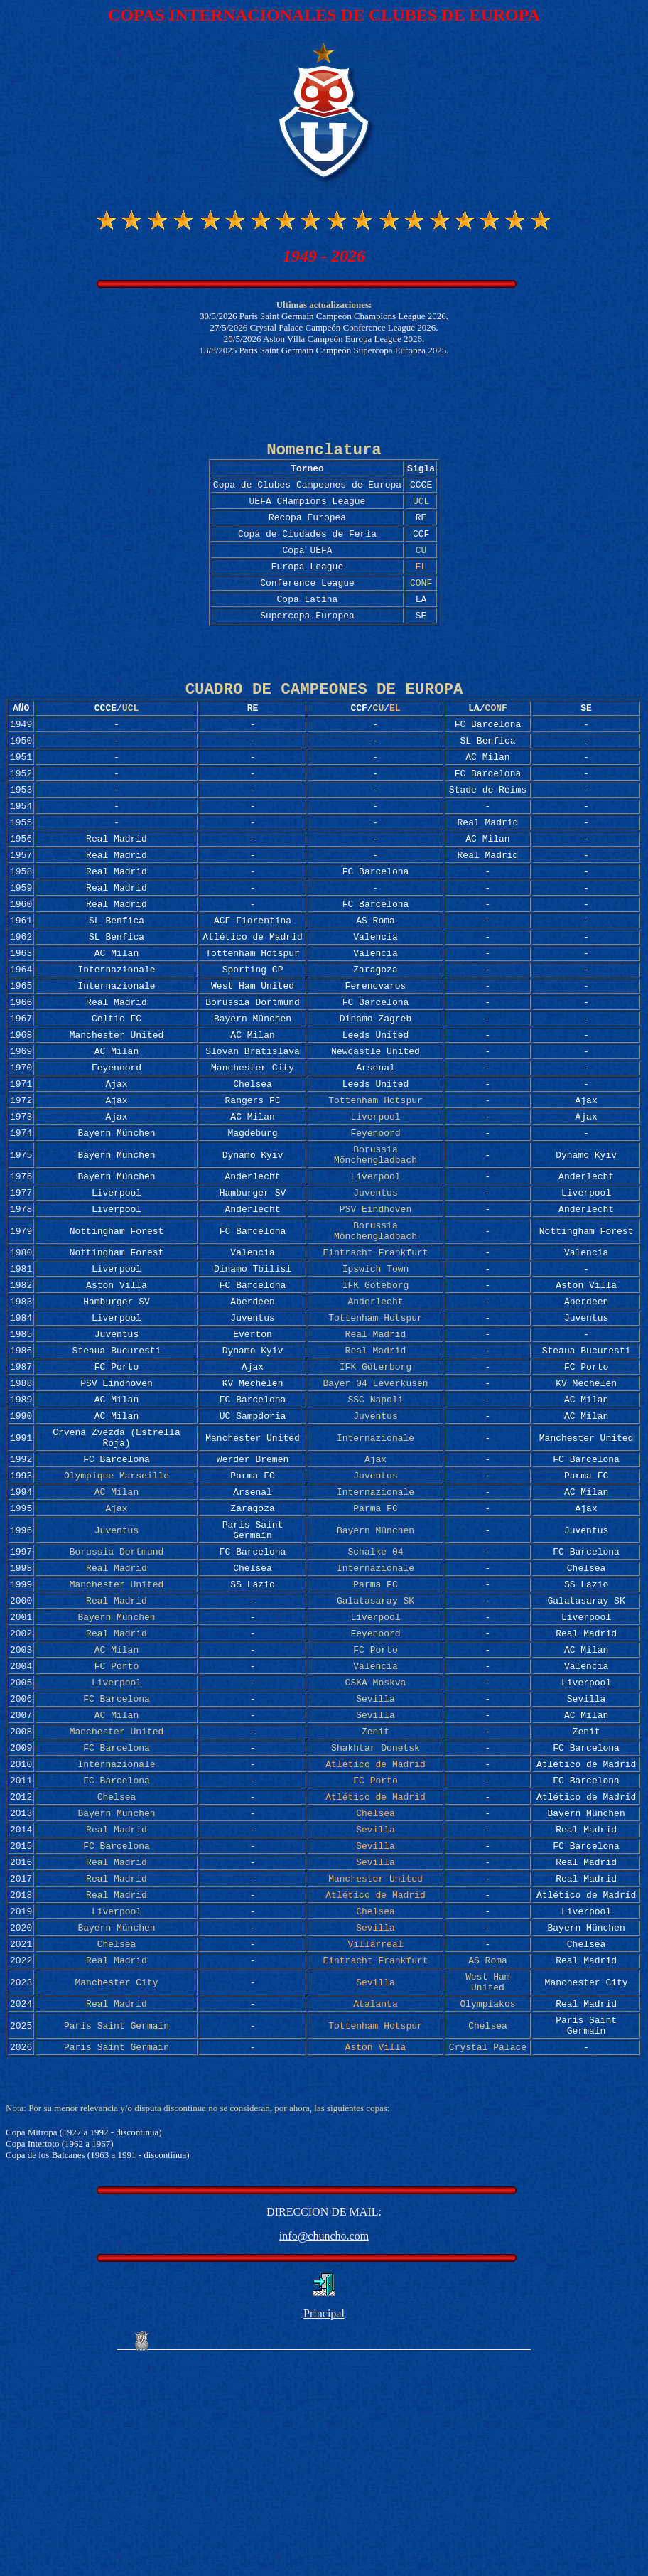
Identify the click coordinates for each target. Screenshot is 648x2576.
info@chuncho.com (324, 2450)
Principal (324, 2527)
